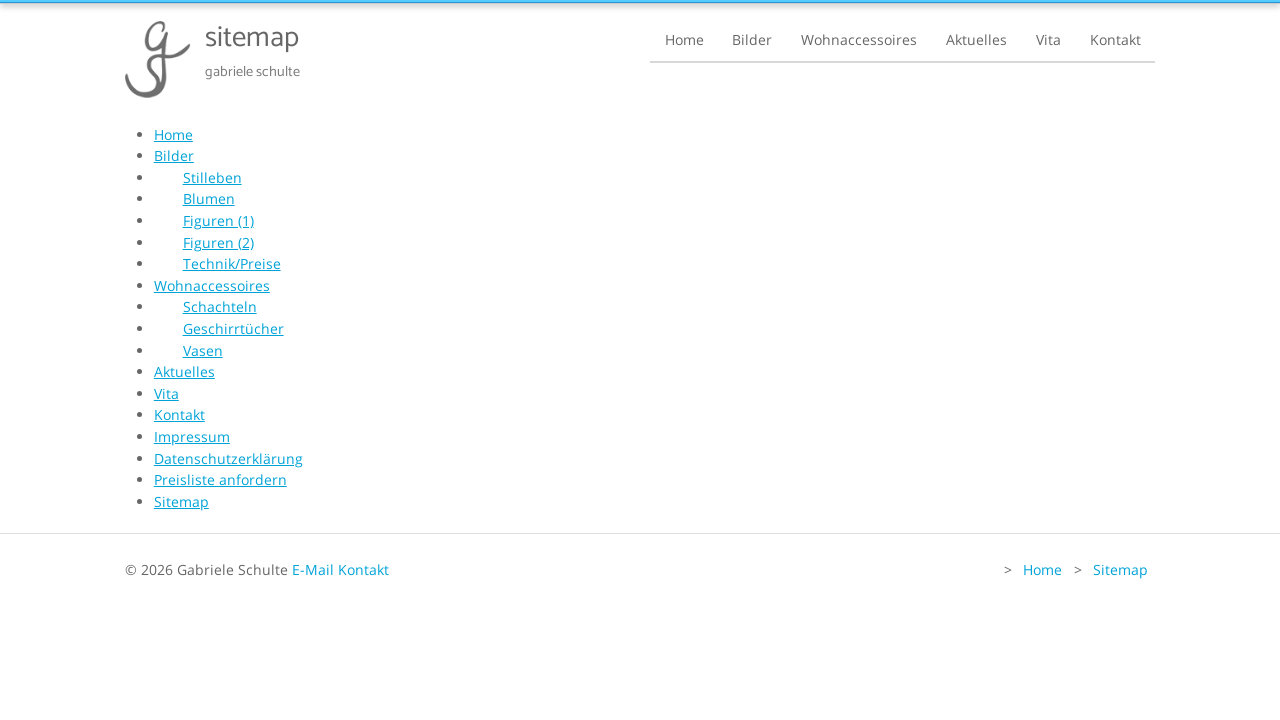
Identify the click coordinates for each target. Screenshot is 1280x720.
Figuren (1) (218, 220)
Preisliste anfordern (220, 479)
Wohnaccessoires (859, 39)
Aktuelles (976, 39)
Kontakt (1115, 39)
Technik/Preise (232, 263)
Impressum (192, 436)
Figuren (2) (218, 242)
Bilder (752, 39)
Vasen (203, 350)
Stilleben (212, 177)
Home (684, 39)
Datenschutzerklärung (228, 458)
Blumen (209, 198)
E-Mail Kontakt (340, 569)
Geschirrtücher (233, 328)
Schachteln (220, 306)
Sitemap (181, 501)
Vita (1048, 39)
